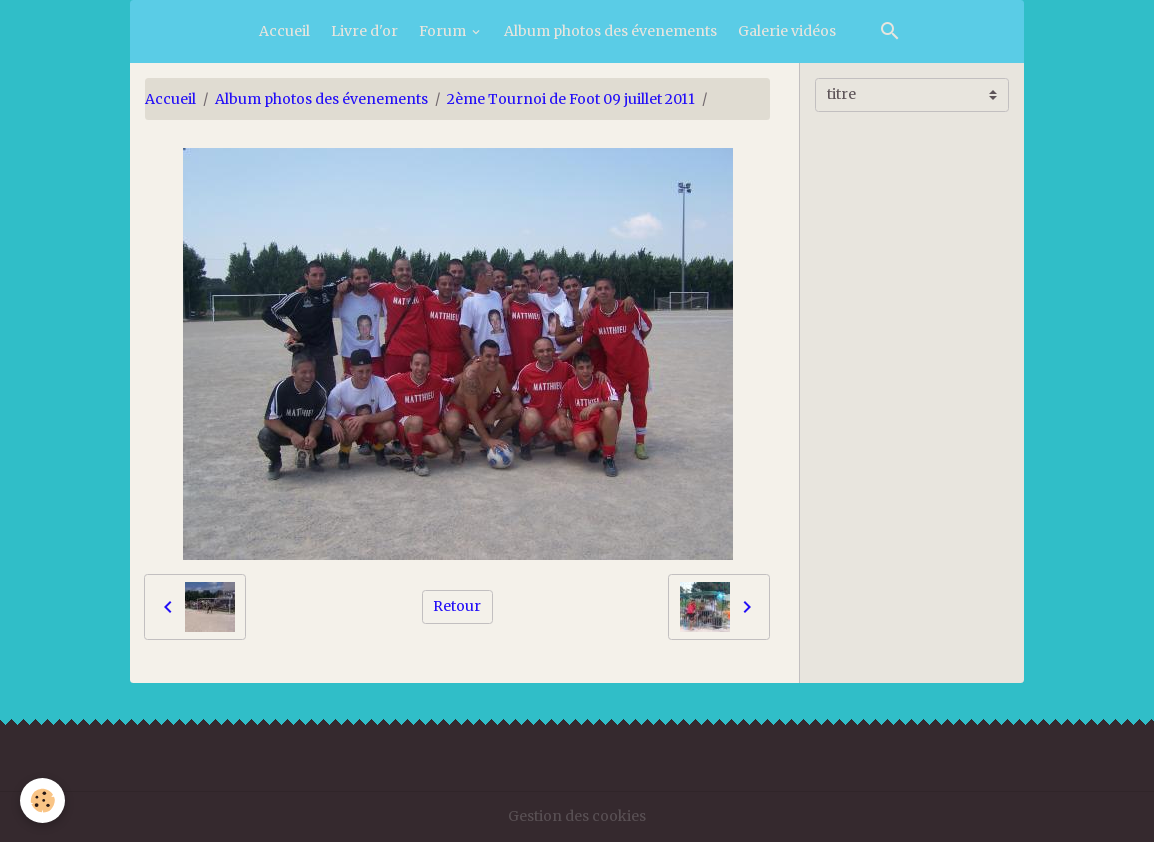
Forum (444, 31)
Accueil (284, 31)
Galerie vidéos (787, 31)
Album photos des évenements (610, 31)
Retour (457, 606)
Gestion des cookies (577, 816)
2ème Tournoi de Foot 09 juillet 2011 (571, 99)
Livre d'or (364, 31)
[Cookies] (42, 800)
